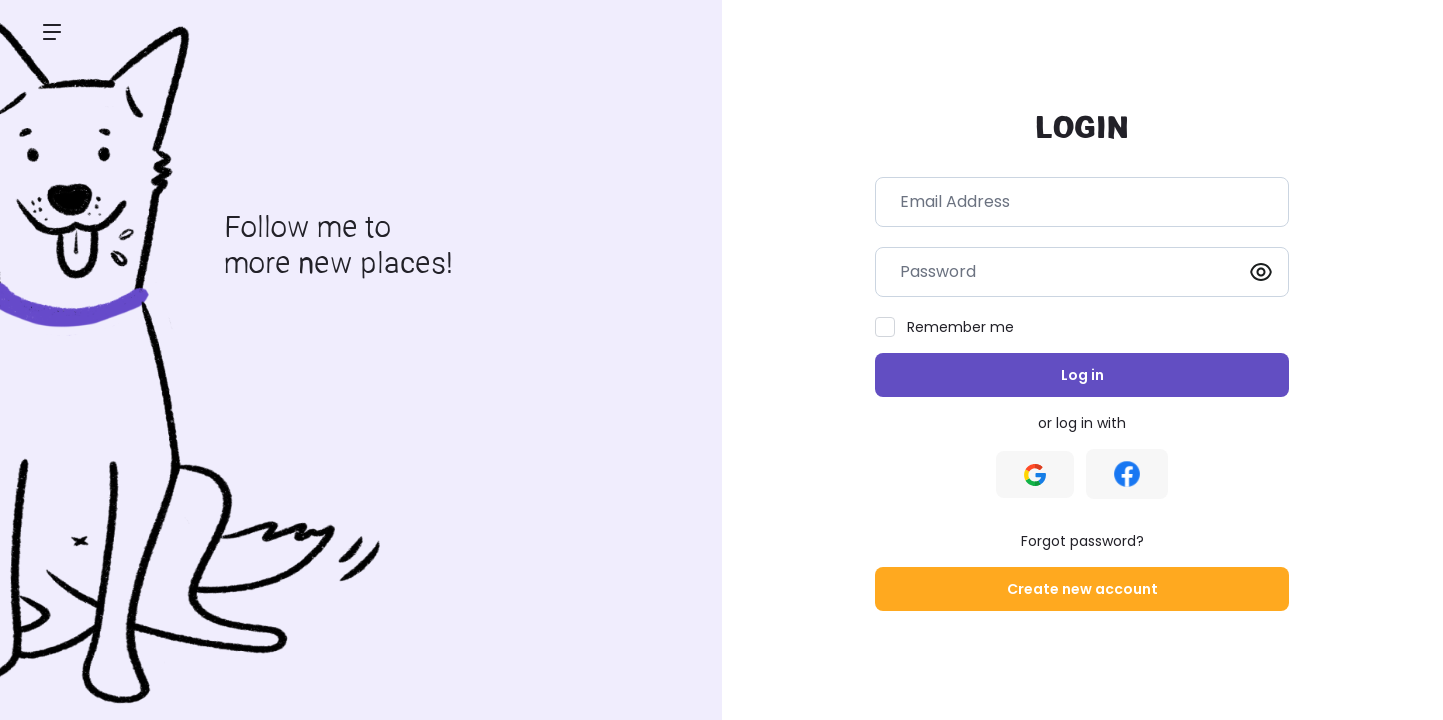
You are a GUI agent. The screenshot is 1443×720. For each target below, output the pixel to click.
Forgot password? (1082, 541)
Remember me (960, 327)
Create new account (1082, 589)
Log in (1082, 375)
